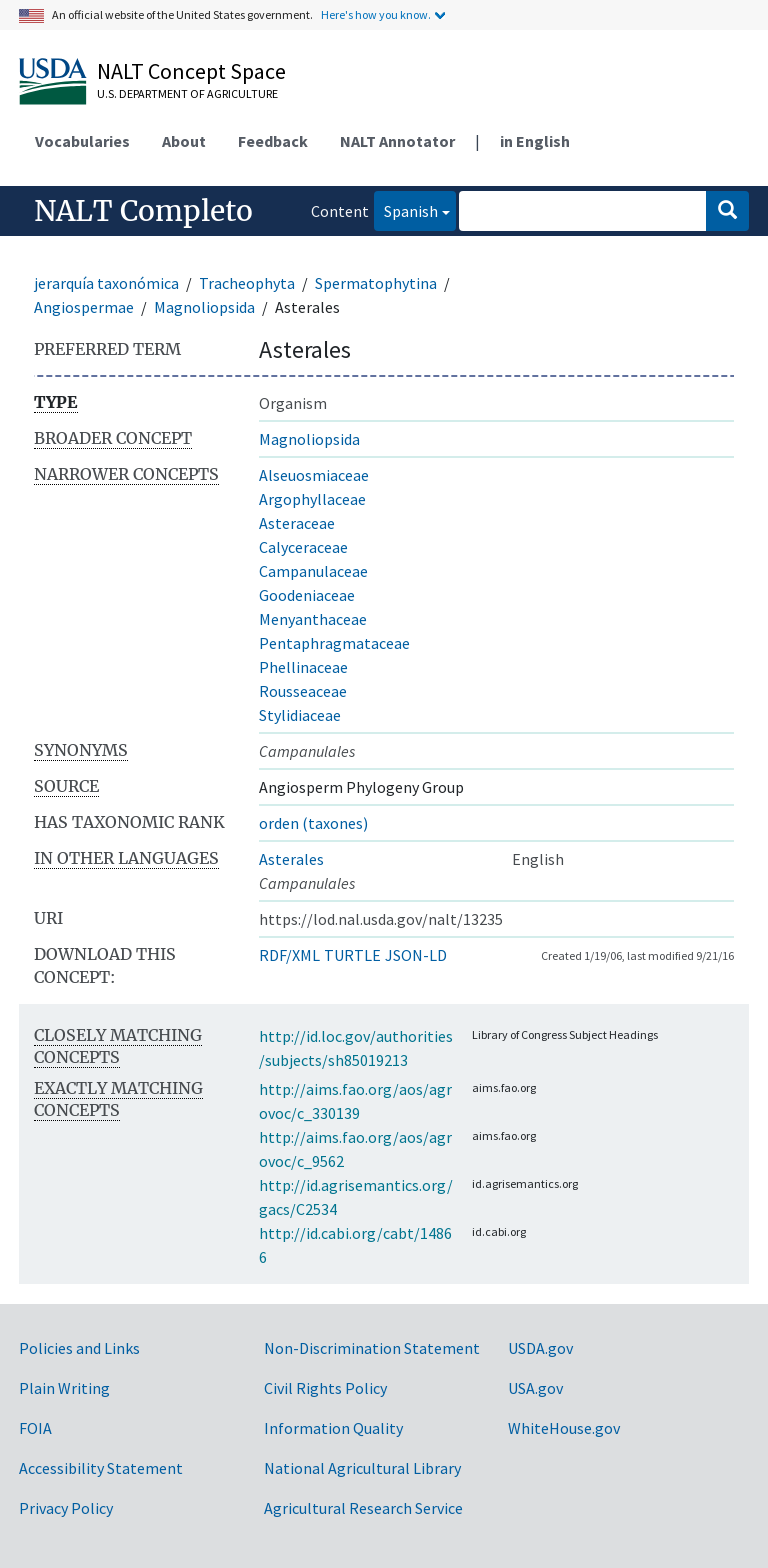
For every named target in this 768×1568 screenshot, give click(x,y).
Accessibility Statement (101, 1468)
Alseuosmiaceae (314, 475)
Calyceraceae (303, 547)
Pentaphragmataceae (334, 643)
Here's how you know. (376, 14)
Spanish (406, 209)
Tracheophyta (247, 283)
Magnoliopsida (204, 307)
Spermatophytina (376, 283)
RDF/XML (289, 955)
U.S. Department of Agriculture (187, 93)
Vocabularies (82, 141)
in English (535, 141)
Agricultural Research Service (363, 1508)
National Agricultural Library (362, 1468)
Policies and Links (79, 1348)
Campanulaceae (313, 571)
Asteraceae (297, 523)
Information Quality (333, 1428)
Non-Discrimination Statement (372, 1348)
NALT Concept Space (191, 71)
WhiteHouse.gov (564, 1428)
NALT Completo (143, 211)
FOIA (35, 1428)
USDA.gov (540, 1348)
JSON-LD (416, 955)
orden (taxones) (313, 823)
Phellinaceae (303, 667)
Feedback (273, 141)
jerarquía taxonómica (106, 283)
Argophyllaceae (312, 499)
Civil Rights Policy (325, 1388)
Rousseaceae (303, 691)
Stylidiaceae (300, 715)
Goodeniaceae (307, 595)
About (184, 141)
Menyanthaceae (313, 619)
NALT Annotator (397, 141)
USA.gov (535, 1388)
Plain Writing (64, 1388)
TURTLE (352, 955)
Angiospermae (84, 307)
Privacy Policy (66, 1508)
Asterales (291, 859)
